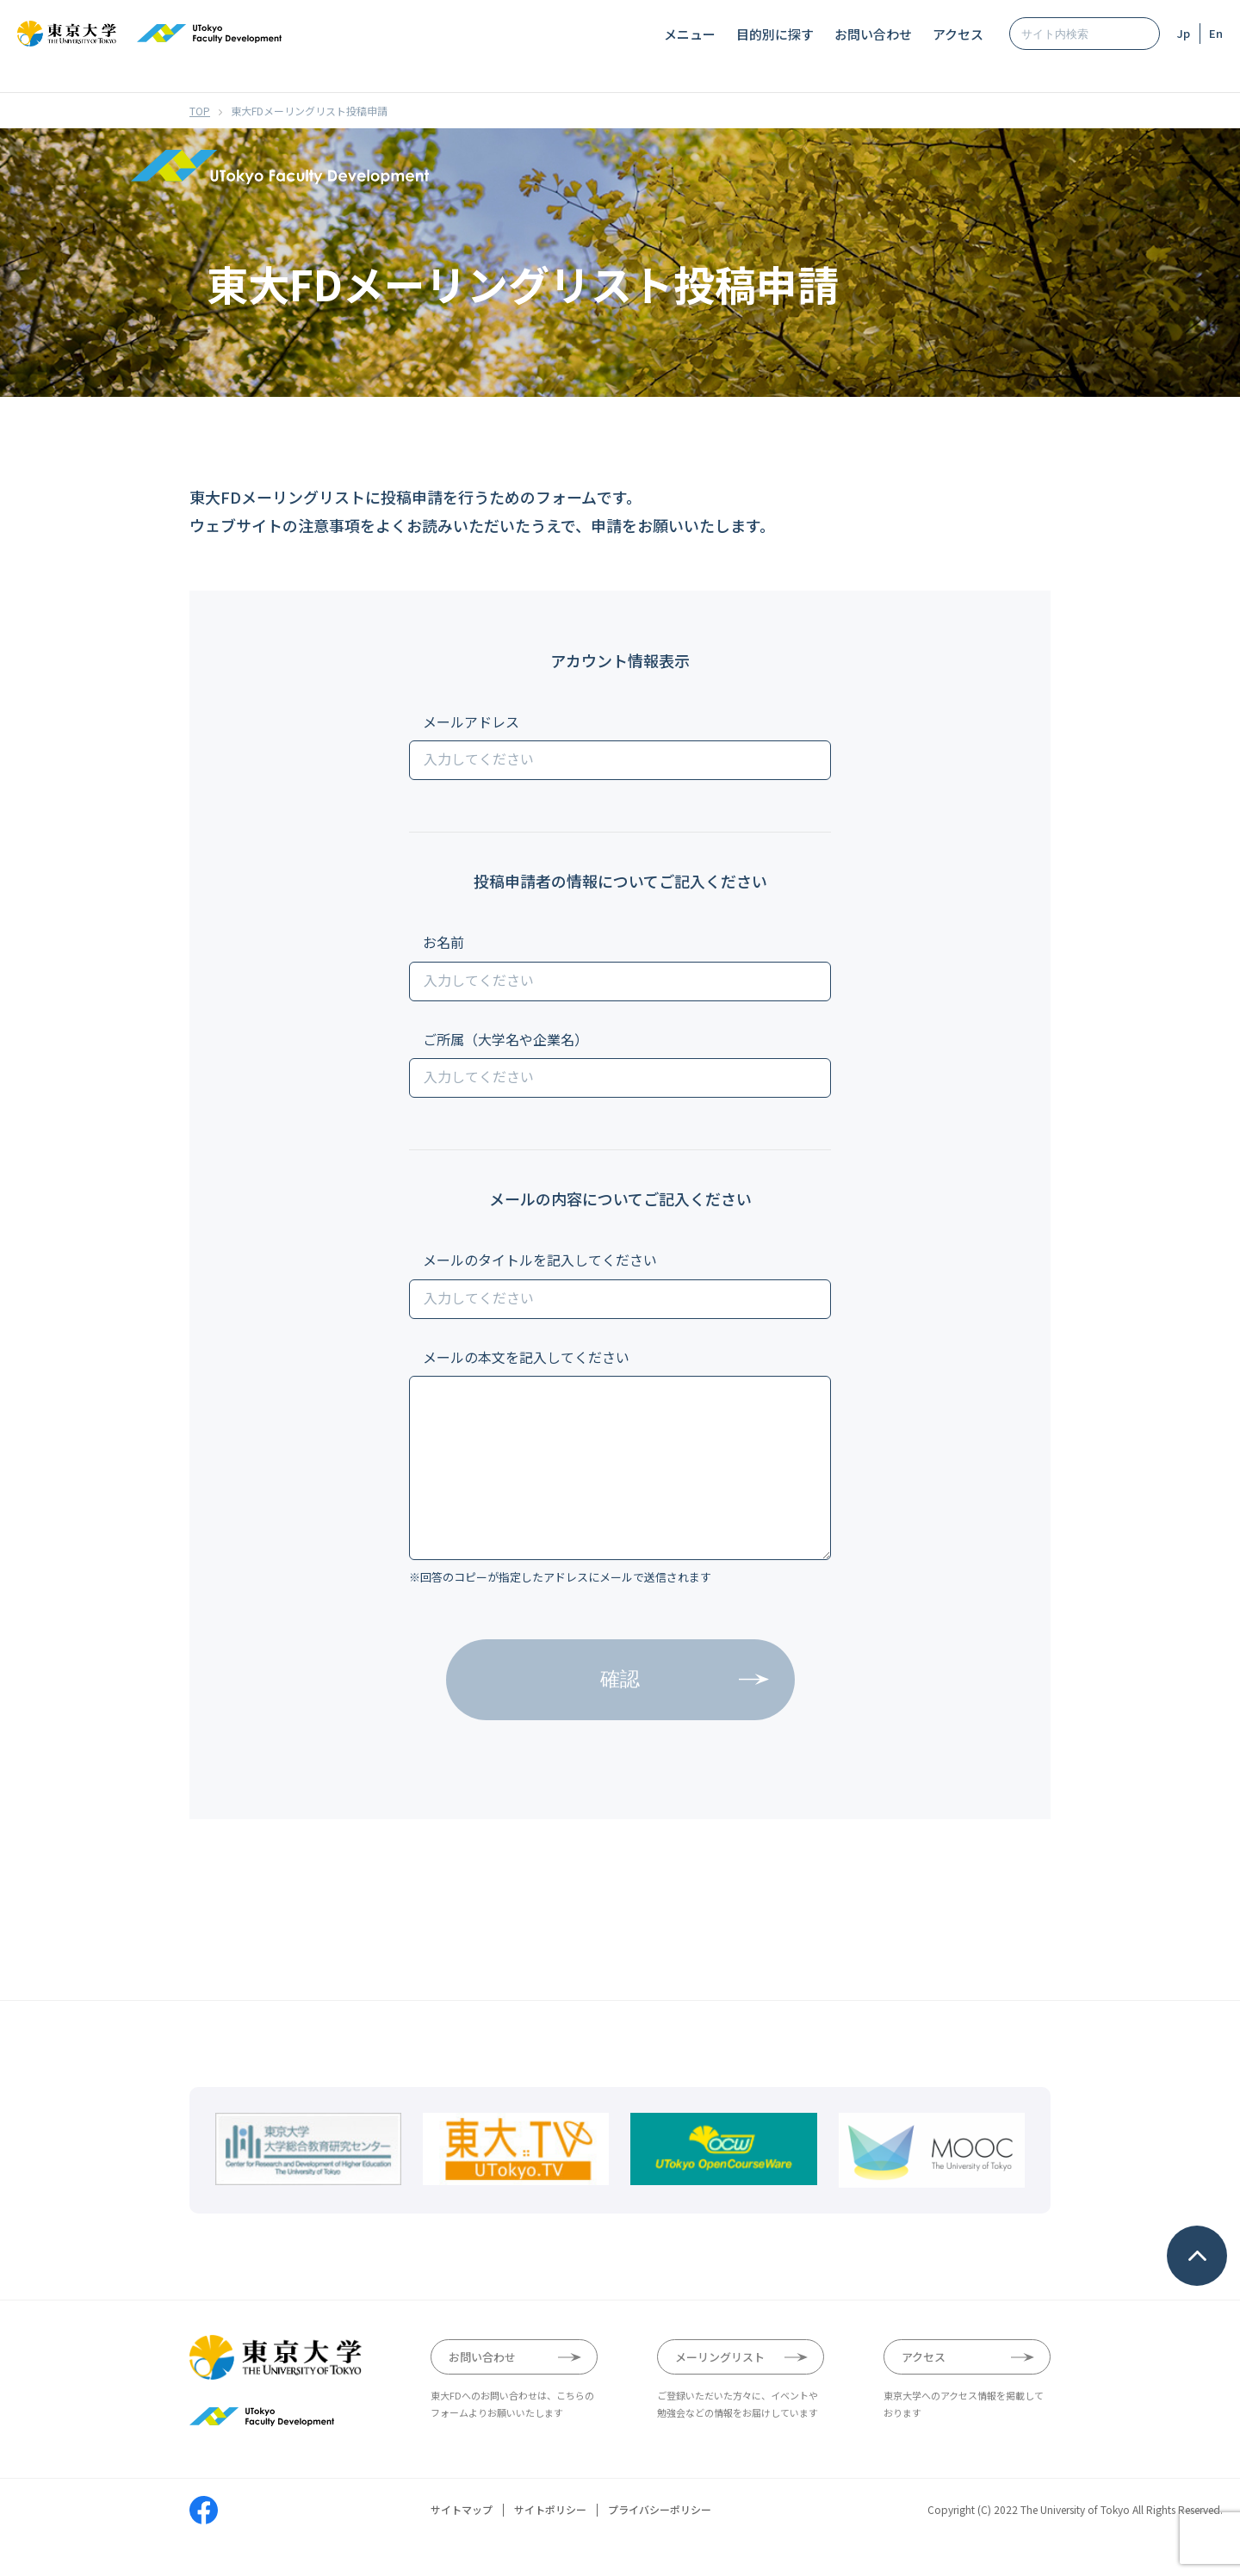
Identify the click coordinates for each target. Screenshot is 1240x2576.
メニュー (690, 34)
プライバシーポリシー (659, 2545)
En (1216, 33)
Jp (1183, 33)
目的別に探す (775, 34)
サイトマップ (462, 2545)
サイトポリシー (550, 2545)
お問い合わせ (873, 34)
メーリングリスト (720, 2391)
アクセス (958, 34)
